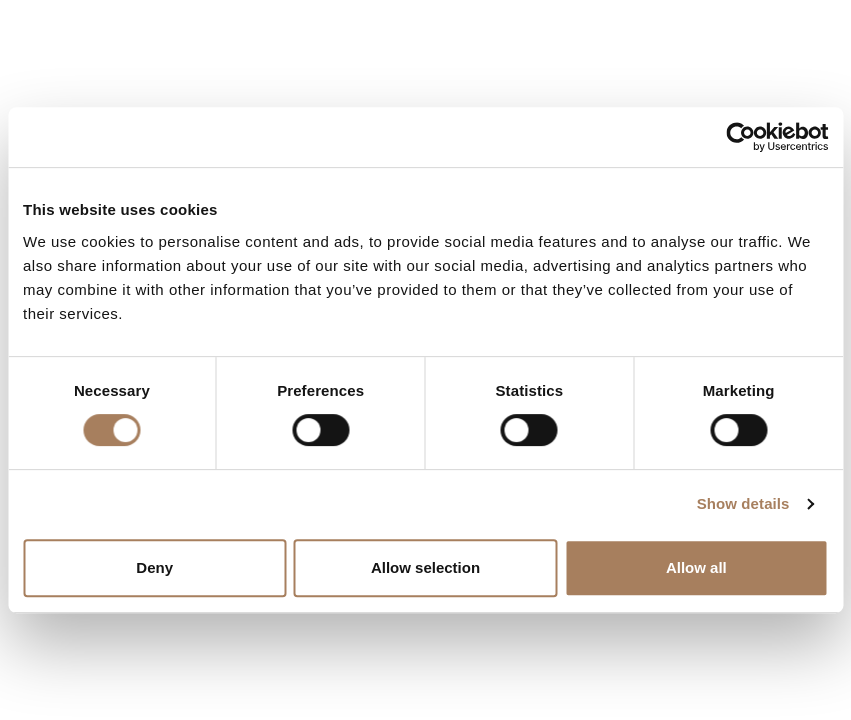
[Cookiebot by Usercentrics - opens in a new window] (740, 137)
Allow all (696, 567)
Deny (154, 567)
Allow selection (425, 567)
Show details (743, 503)
